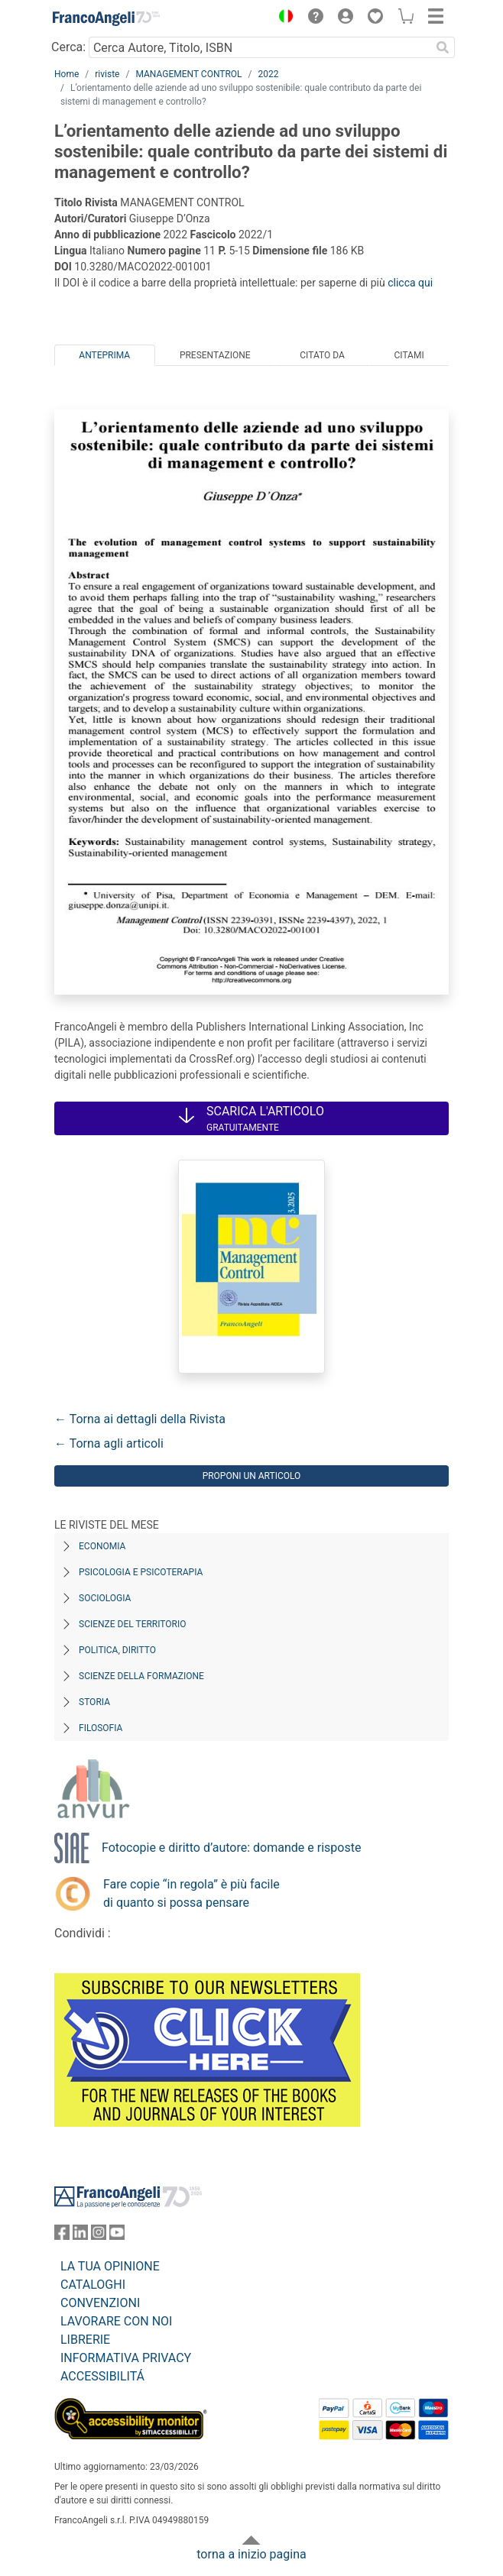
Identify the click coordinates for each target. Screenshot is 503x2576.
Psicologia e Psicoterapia (141, 1572)
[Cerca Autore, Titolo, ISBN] (259, 47)
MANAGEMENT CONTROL (188, 74)
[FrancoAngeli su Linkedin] (80, 2235)
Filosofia (100, 1728)
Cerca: (68, 47)
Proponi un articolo (252, 1476)
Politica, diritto (117, 1650)
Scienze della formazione (141, 1676)
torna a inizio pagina (251, 2554)
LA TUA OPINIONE (110, 2266)
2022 (268, 74)
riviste (107, 74)
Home (66, 74)
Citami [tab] (408, 355)
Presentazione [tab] (215, 355)
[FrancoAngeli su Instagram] (98, 2235)
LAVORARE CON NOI (116, 2321)
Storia (94, 1702)
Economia (102, 1546)
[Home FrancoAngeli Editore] (106, 18)
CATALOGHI (92, 2284)
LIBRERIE (85, 2339)
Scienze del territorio (133, 1624)
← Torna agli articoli (109, 1443)
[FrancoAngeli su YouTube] (117, 2235)
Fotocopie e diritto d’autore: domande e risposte (231, 1847)
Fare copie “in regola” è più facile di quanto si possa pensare (191, 1893)
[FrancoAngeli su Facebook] (62, 2235)
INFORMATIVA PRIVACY (125, 2358)
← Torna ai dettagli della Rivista (140, 1419)
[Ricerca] (442, 47)
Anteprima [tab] (104, 355)
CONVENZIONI (100, 2303)
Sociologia (105, 1598)
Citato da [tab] (322, 355)
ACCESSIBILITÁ (102, 2376)
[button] (282, 18)
